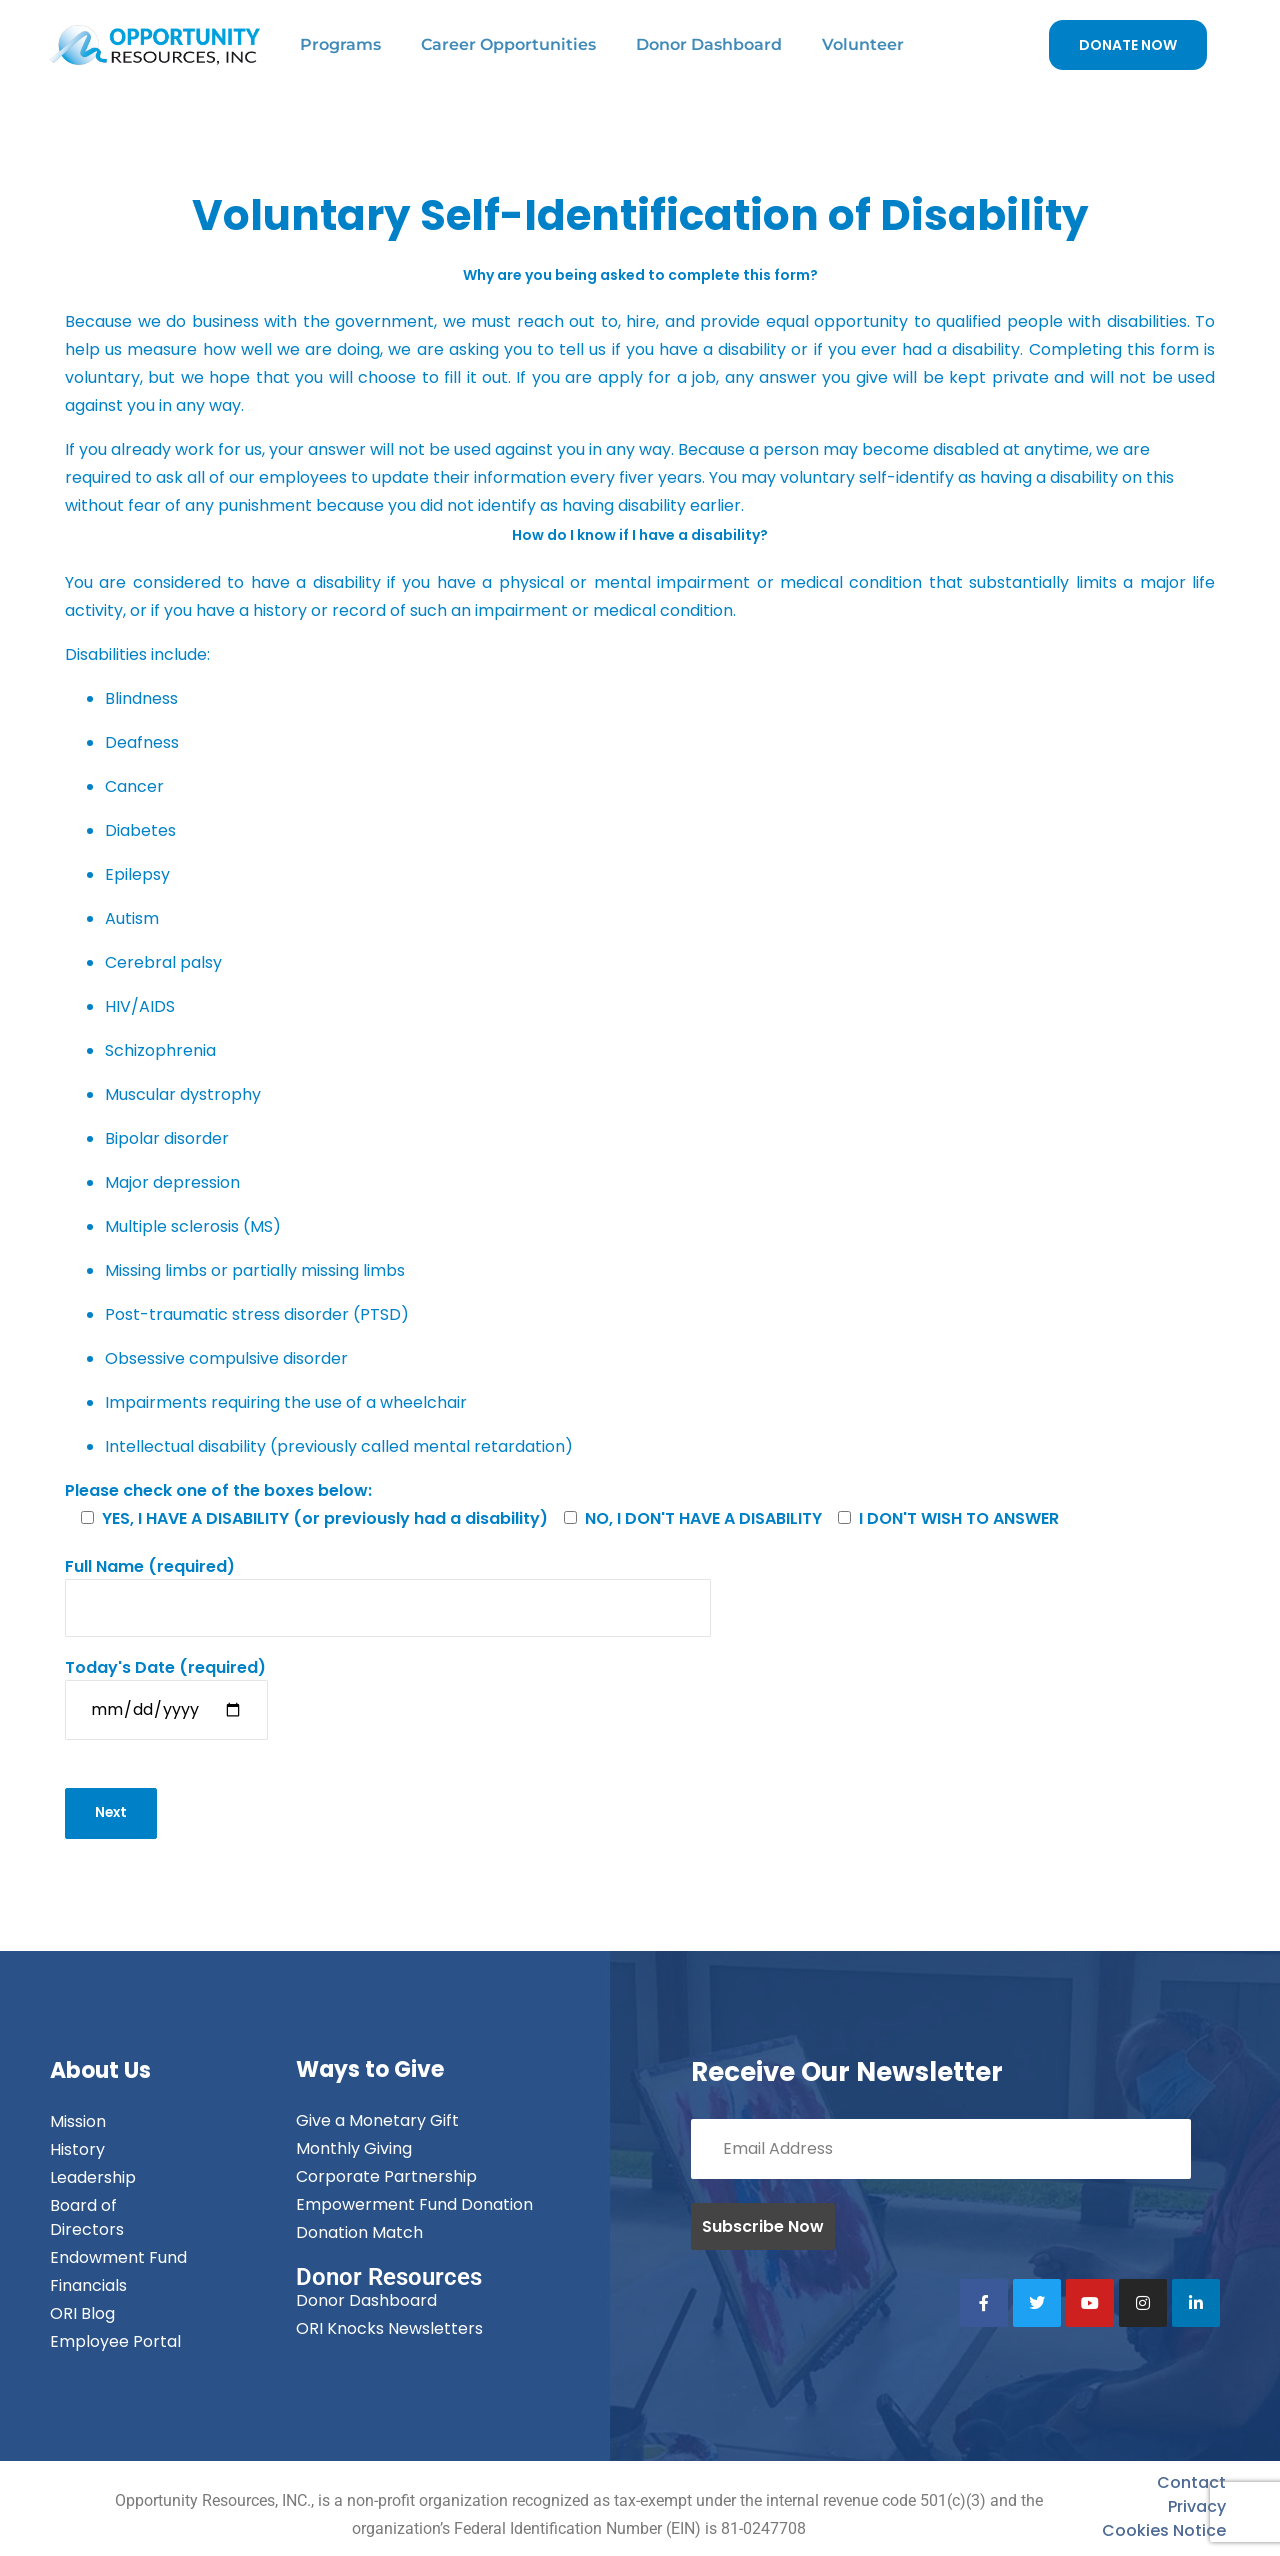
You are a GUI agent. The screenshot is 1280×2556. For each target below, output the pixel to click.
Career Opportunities (508, 44)
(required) (388, 1587)
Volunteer (863, 44)
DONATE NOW (1128, 45)
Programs (340, 44)
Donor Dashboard (709, 44)
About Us (100, 2074)
